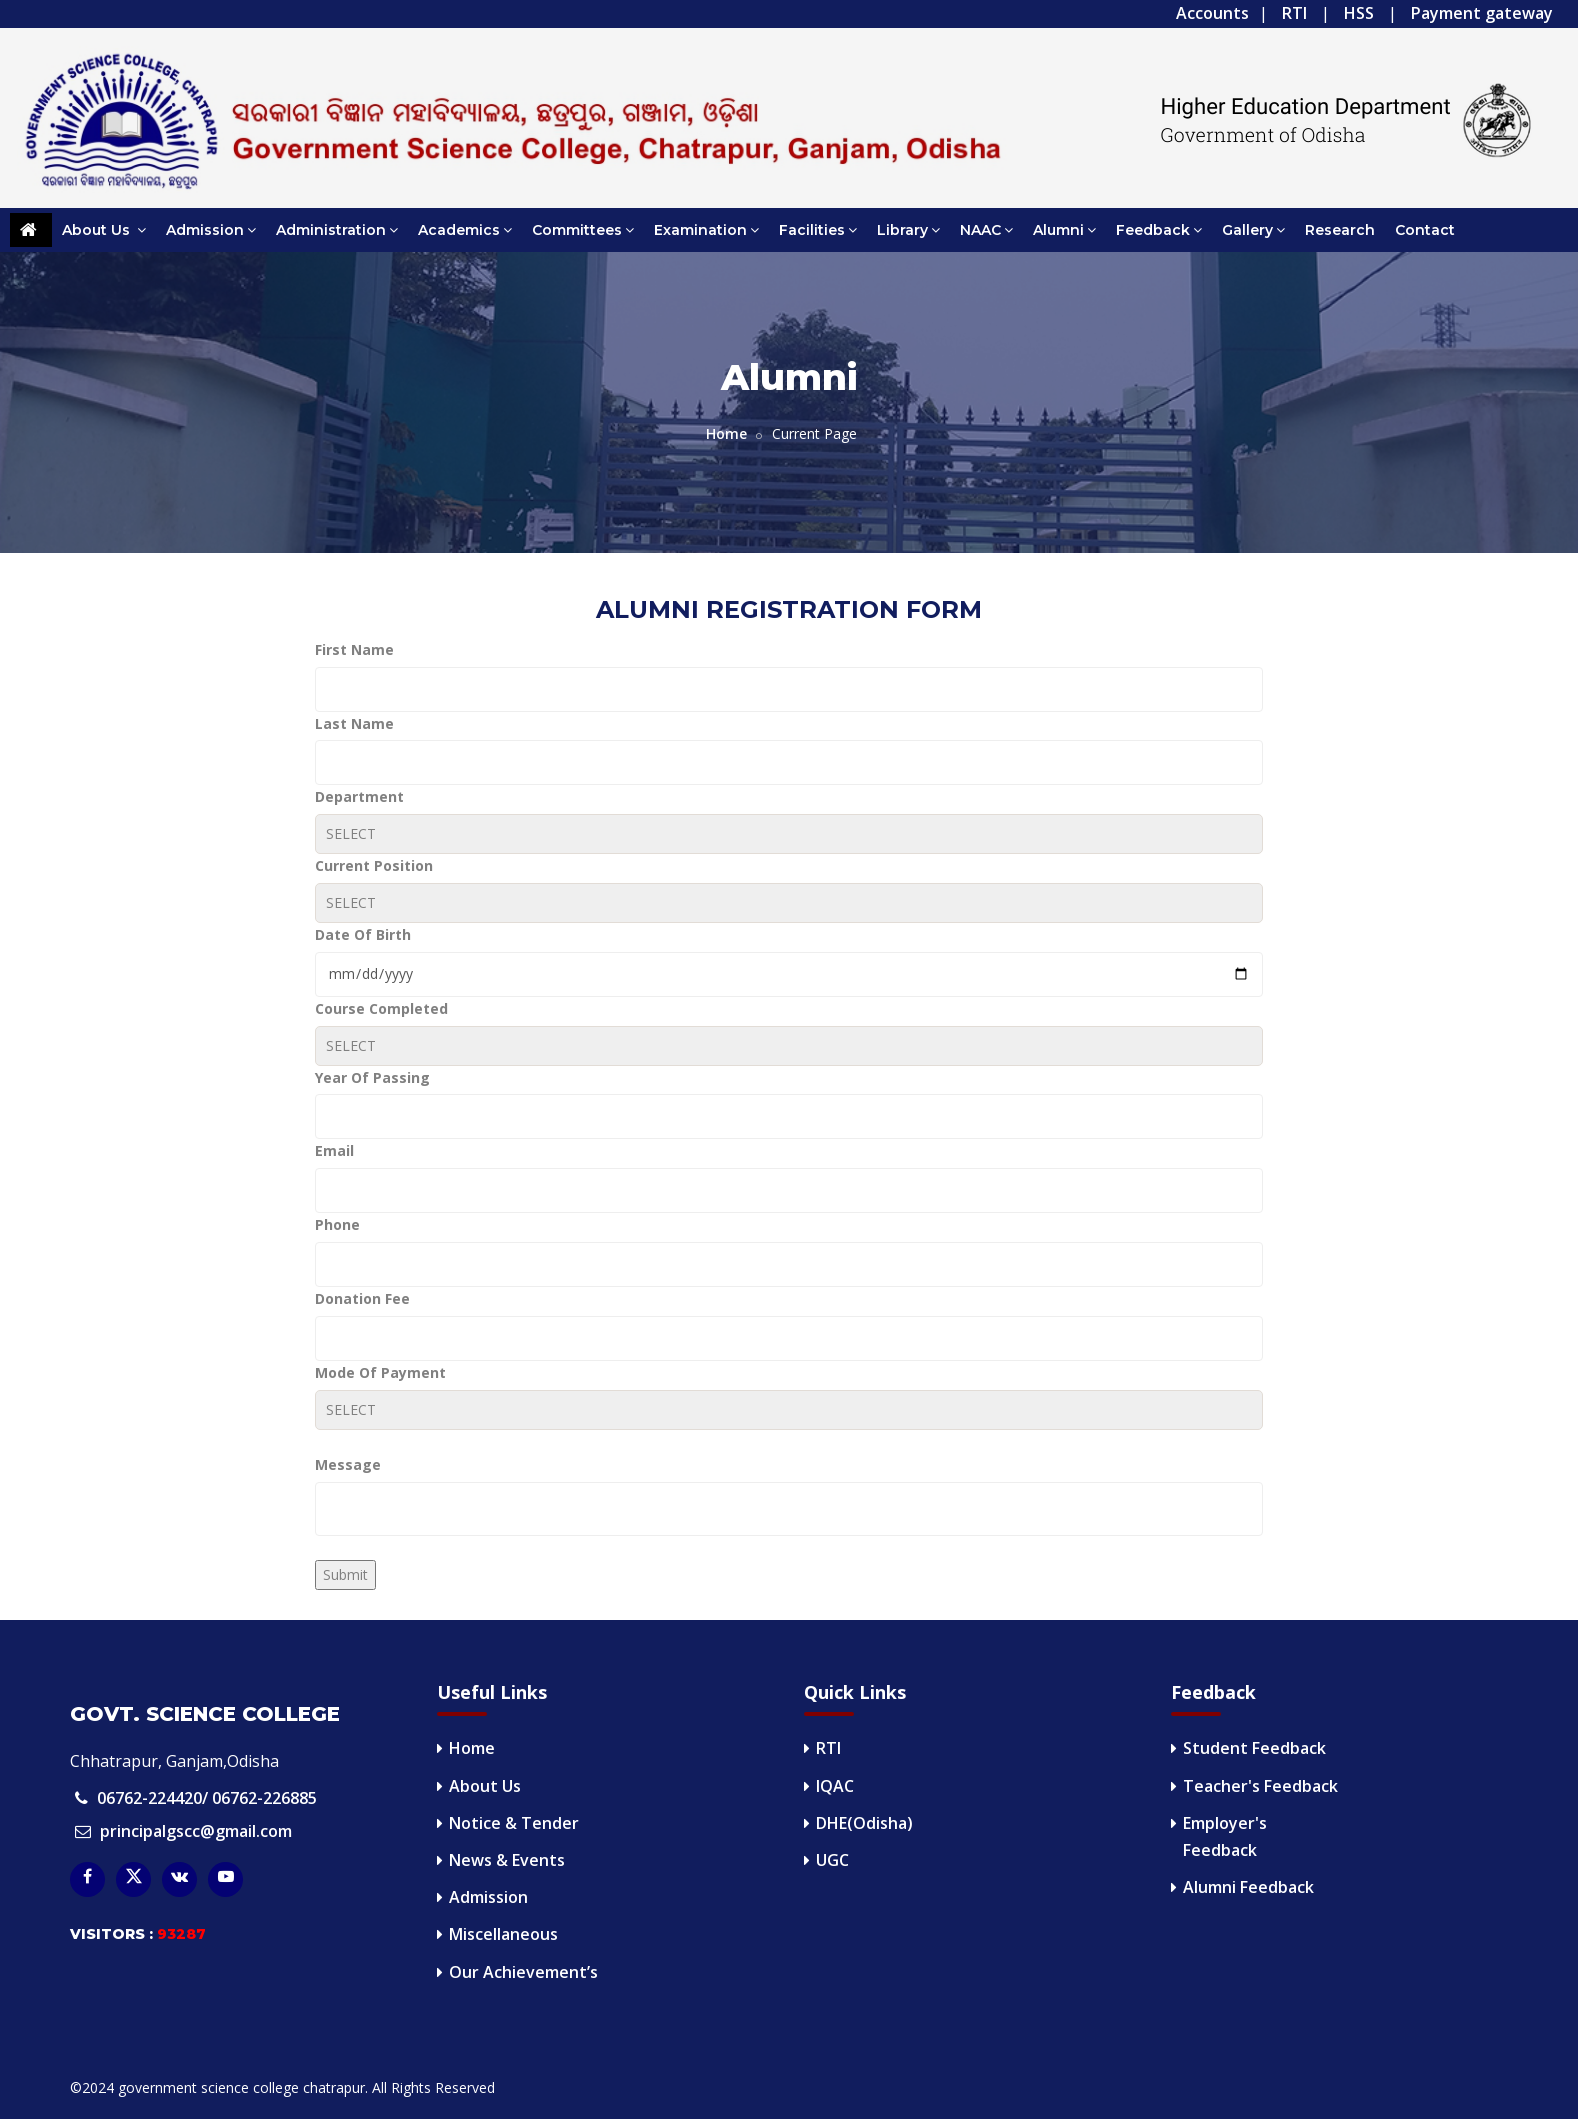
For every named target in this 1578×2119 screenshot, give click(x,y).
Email (334, 1150)
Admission (211, 229)
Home (726, 433)
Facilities (818, 229)
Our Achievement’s (523, 1972)
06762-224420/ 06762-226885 (207, 1798)
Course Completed (381, 1008)
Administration (337, 229)
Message (348, 1464)
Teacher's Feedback (1260, 1786)
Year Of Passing (372, 1077)
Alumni (1064, 229)
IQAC (835, 1786)
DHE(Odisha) (864, 1823)
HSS (1359, 13)
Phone (337, 1224)
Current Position (374, 865)
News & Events (507, 1860)
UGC (832, 1860)
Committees (583, 229)
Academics (465, 229)
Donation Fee (362, 1298)
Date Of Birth (363, 934)
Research (1340, 230)
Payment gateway (1482, 13)
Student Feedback (1254, 1748)
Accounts (1212, 13)
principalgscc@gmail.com (196, 1831)
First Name (354, 649)
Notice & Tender (514, 1823)
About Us (104, 229)
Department (359, 796)
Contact (1425, 230)
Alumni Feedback (1248, 1887)
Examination (706, 229)
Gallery (1253, 229)
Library (908, 229)
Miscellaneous (503, 1934)
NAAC (986, 229)
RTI (1294, 13)
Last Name (354, 723)
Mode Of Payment (380, 1372)
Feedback (1159, 229)
